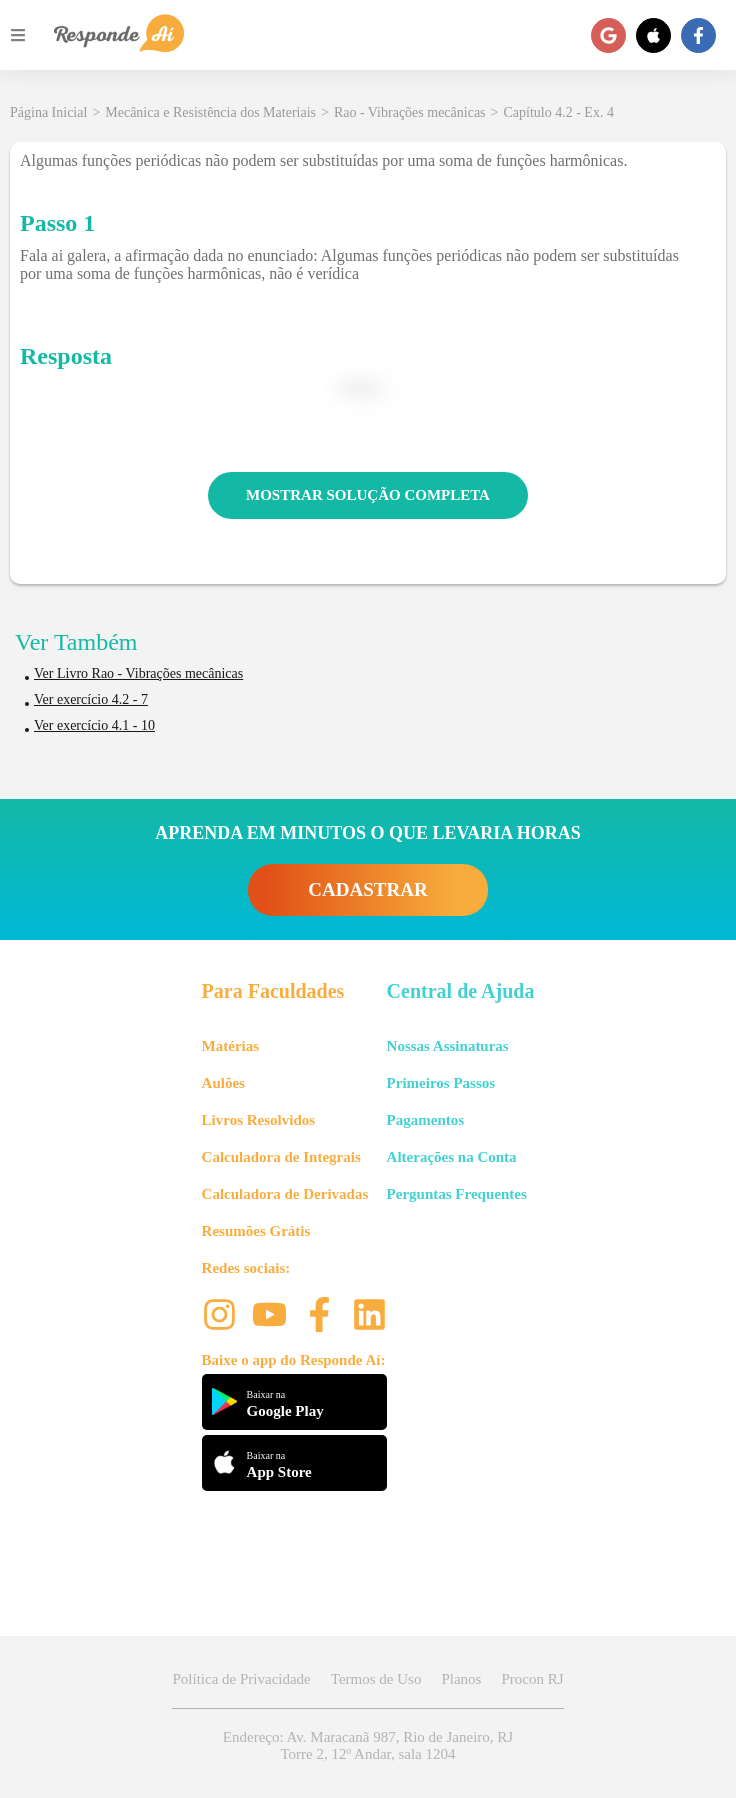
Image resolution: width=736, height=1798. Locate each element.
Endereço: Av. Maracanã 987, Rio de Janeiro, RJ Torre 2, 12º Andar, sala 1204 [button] (368, 1745)
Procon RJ (532, 1679)
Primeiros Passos (441, 1083)
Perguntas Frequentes (457, 1194)
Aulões (223, 1083)
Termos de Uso (376, 1679)
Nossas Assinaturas (448, 1046)
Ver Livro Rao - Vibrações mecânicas (138, 673)
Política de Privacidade (241, 1679)
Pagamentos (426, 1120)
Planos (461, 1679)
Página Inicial (48, 112)
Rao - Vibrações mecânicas (410, 112)
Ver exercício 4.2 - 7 (91, 699)
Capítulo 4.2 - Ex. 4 (558, 112)
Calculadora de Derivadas (285, 1194)
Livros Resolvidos (259, 1120)
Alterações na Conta (452, 1157)
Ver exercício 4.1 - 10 (94, 725)
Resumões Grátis (256, 1231)
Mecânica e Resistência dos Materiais (210, 112)
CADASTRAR (367, 889)
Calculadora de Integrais (281, 1157)
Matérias (230, 1046)
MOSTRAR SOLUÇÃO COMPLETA (368, 495)
